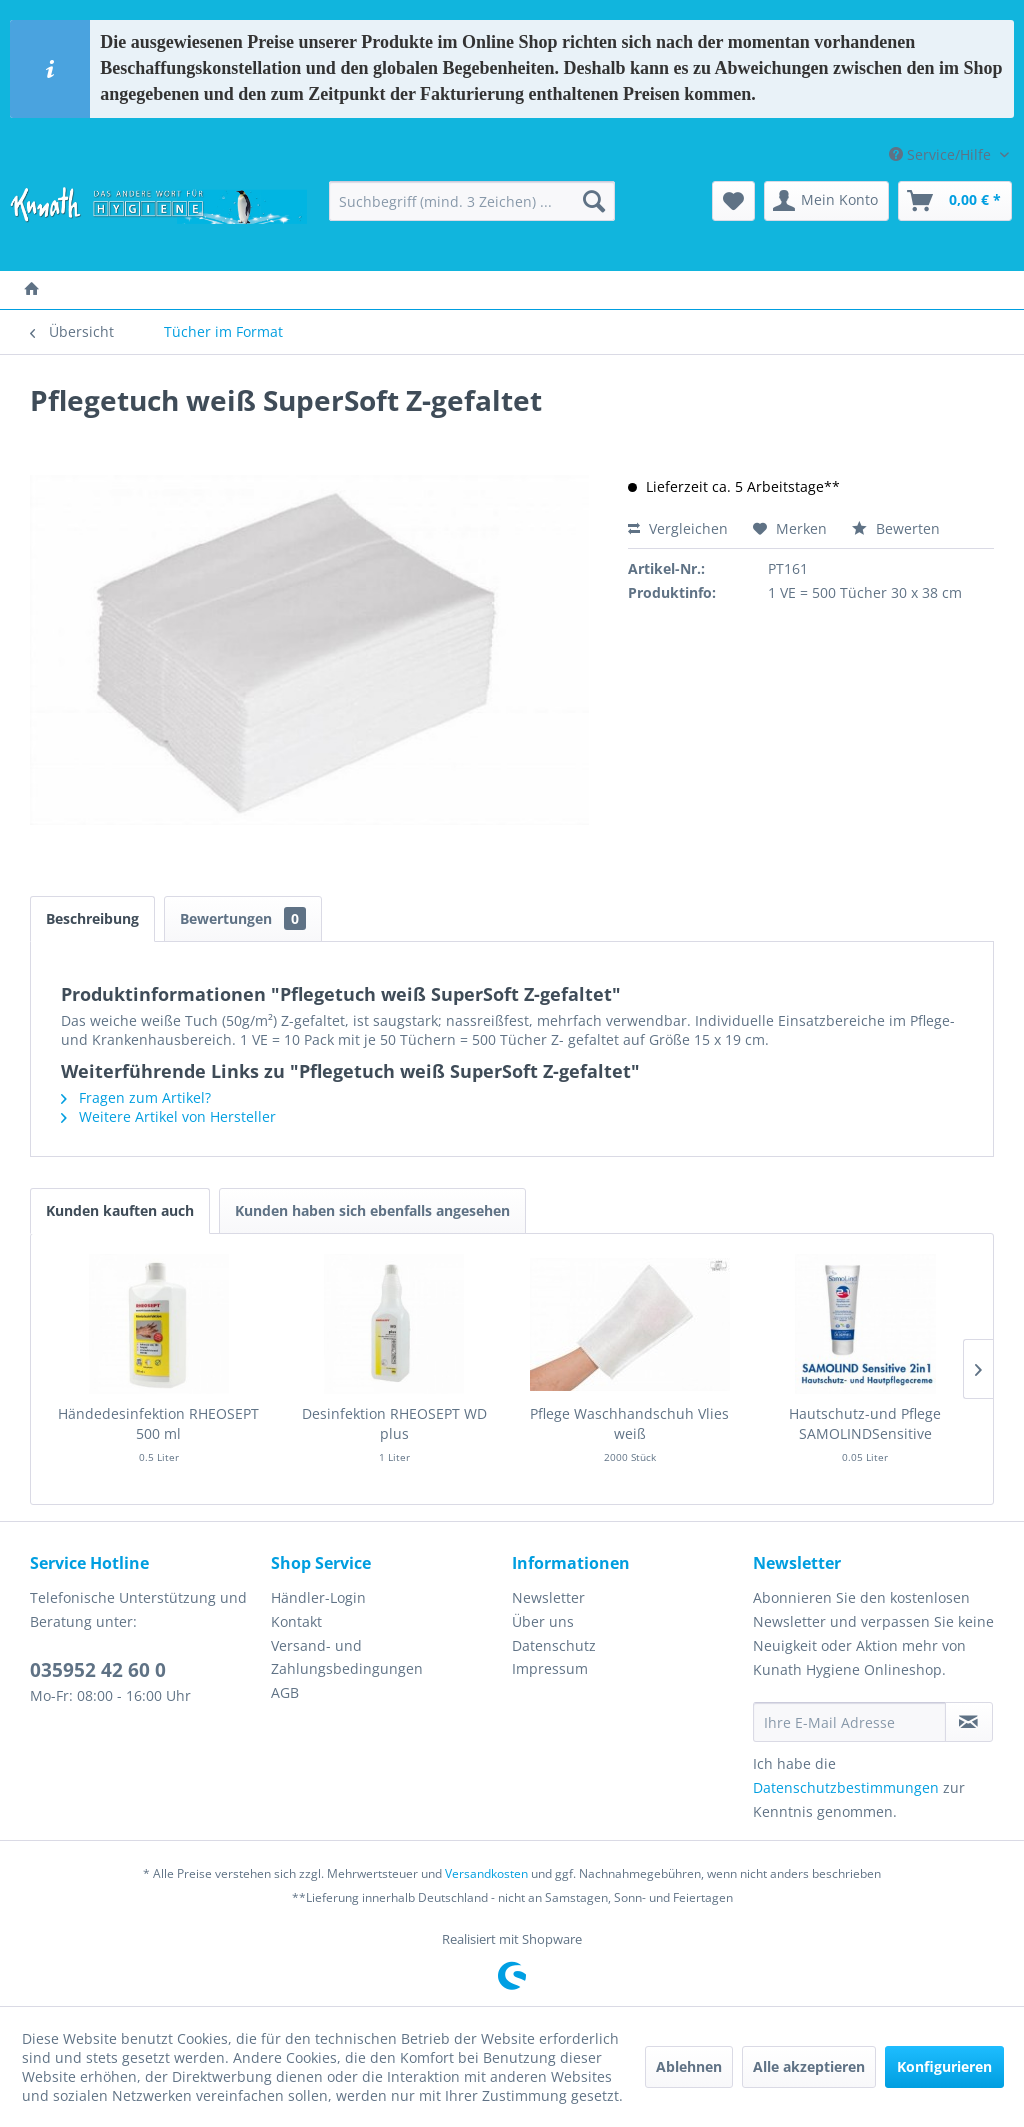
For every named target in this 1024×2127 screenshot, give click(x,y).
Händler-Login (318, 1597)
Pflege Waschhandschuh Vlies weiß (629, 1423)
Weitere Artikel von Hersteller (168, 1116)
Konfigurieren (944, 2066)
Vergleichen (678, 528)
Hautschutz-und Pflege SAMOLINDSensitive (865, 1423)
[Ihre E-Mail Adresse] (849, 1722)
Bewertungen (243, 918)
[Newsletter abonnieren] (969, 1722)
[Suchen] (594, 201)
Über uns (543, 1621)
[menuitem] (472, 201)
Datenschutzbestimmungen (846, 1787)
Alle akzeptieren (809, 2066)
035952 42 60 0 (98, 1670)
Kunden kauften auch (120, 1210)
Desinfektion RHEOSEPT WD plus (394, 1423)
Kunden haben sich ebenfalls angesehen (372, 1210)
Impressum (550, 1668)
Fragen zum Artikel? (136, 1097)
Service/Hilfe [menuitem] (942, 154)
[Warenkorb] (955, 201)
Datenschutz (554, 1645)
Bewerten (896, 528)
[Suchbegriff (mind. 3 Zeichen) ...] (472, 201)
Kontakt (296, 1621)
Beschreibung (92, 918)
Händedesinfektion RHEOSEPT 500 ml (158, 1423)
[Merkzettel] (733, 201)
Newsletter (548, 1597)
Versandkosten (486, 1873)
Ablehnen (689, 2066)
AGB (285, 1692)
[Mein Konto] (826, 201)
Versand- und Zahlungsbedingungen (347, 1657)
